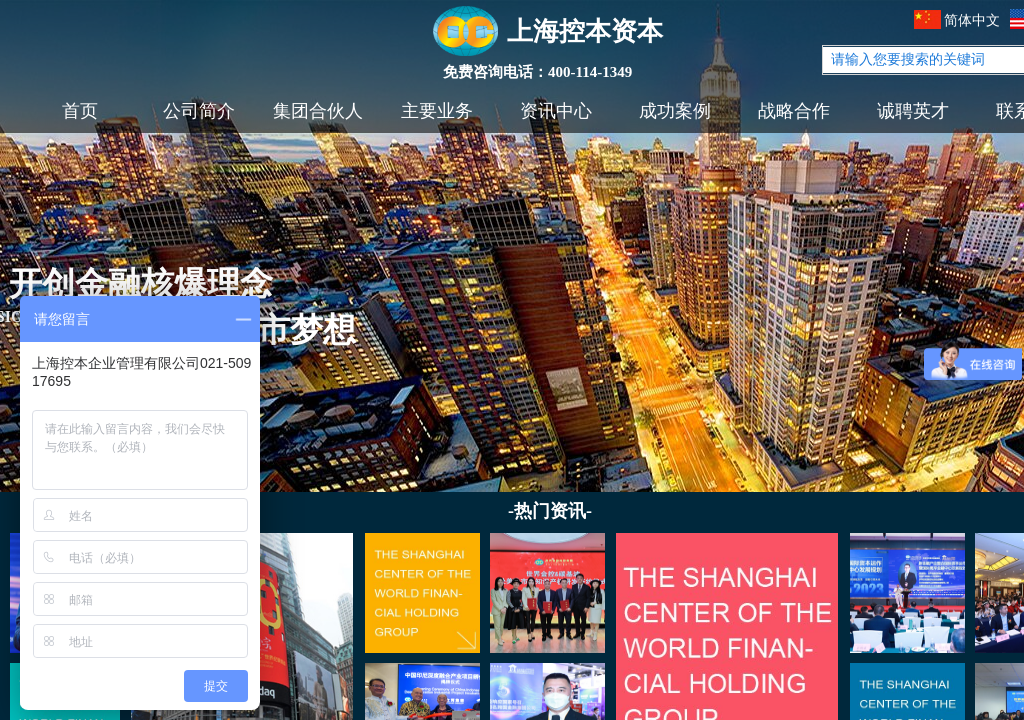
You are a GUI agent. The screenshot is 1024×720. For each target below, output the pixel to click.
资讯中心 (556, 111)
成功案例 (675, 111)
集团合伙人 (318, 111)
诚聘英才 (913, 111)
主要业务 (437, 111)
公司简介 (199, 111)
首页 (80, 111)
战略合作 (794, 111)
